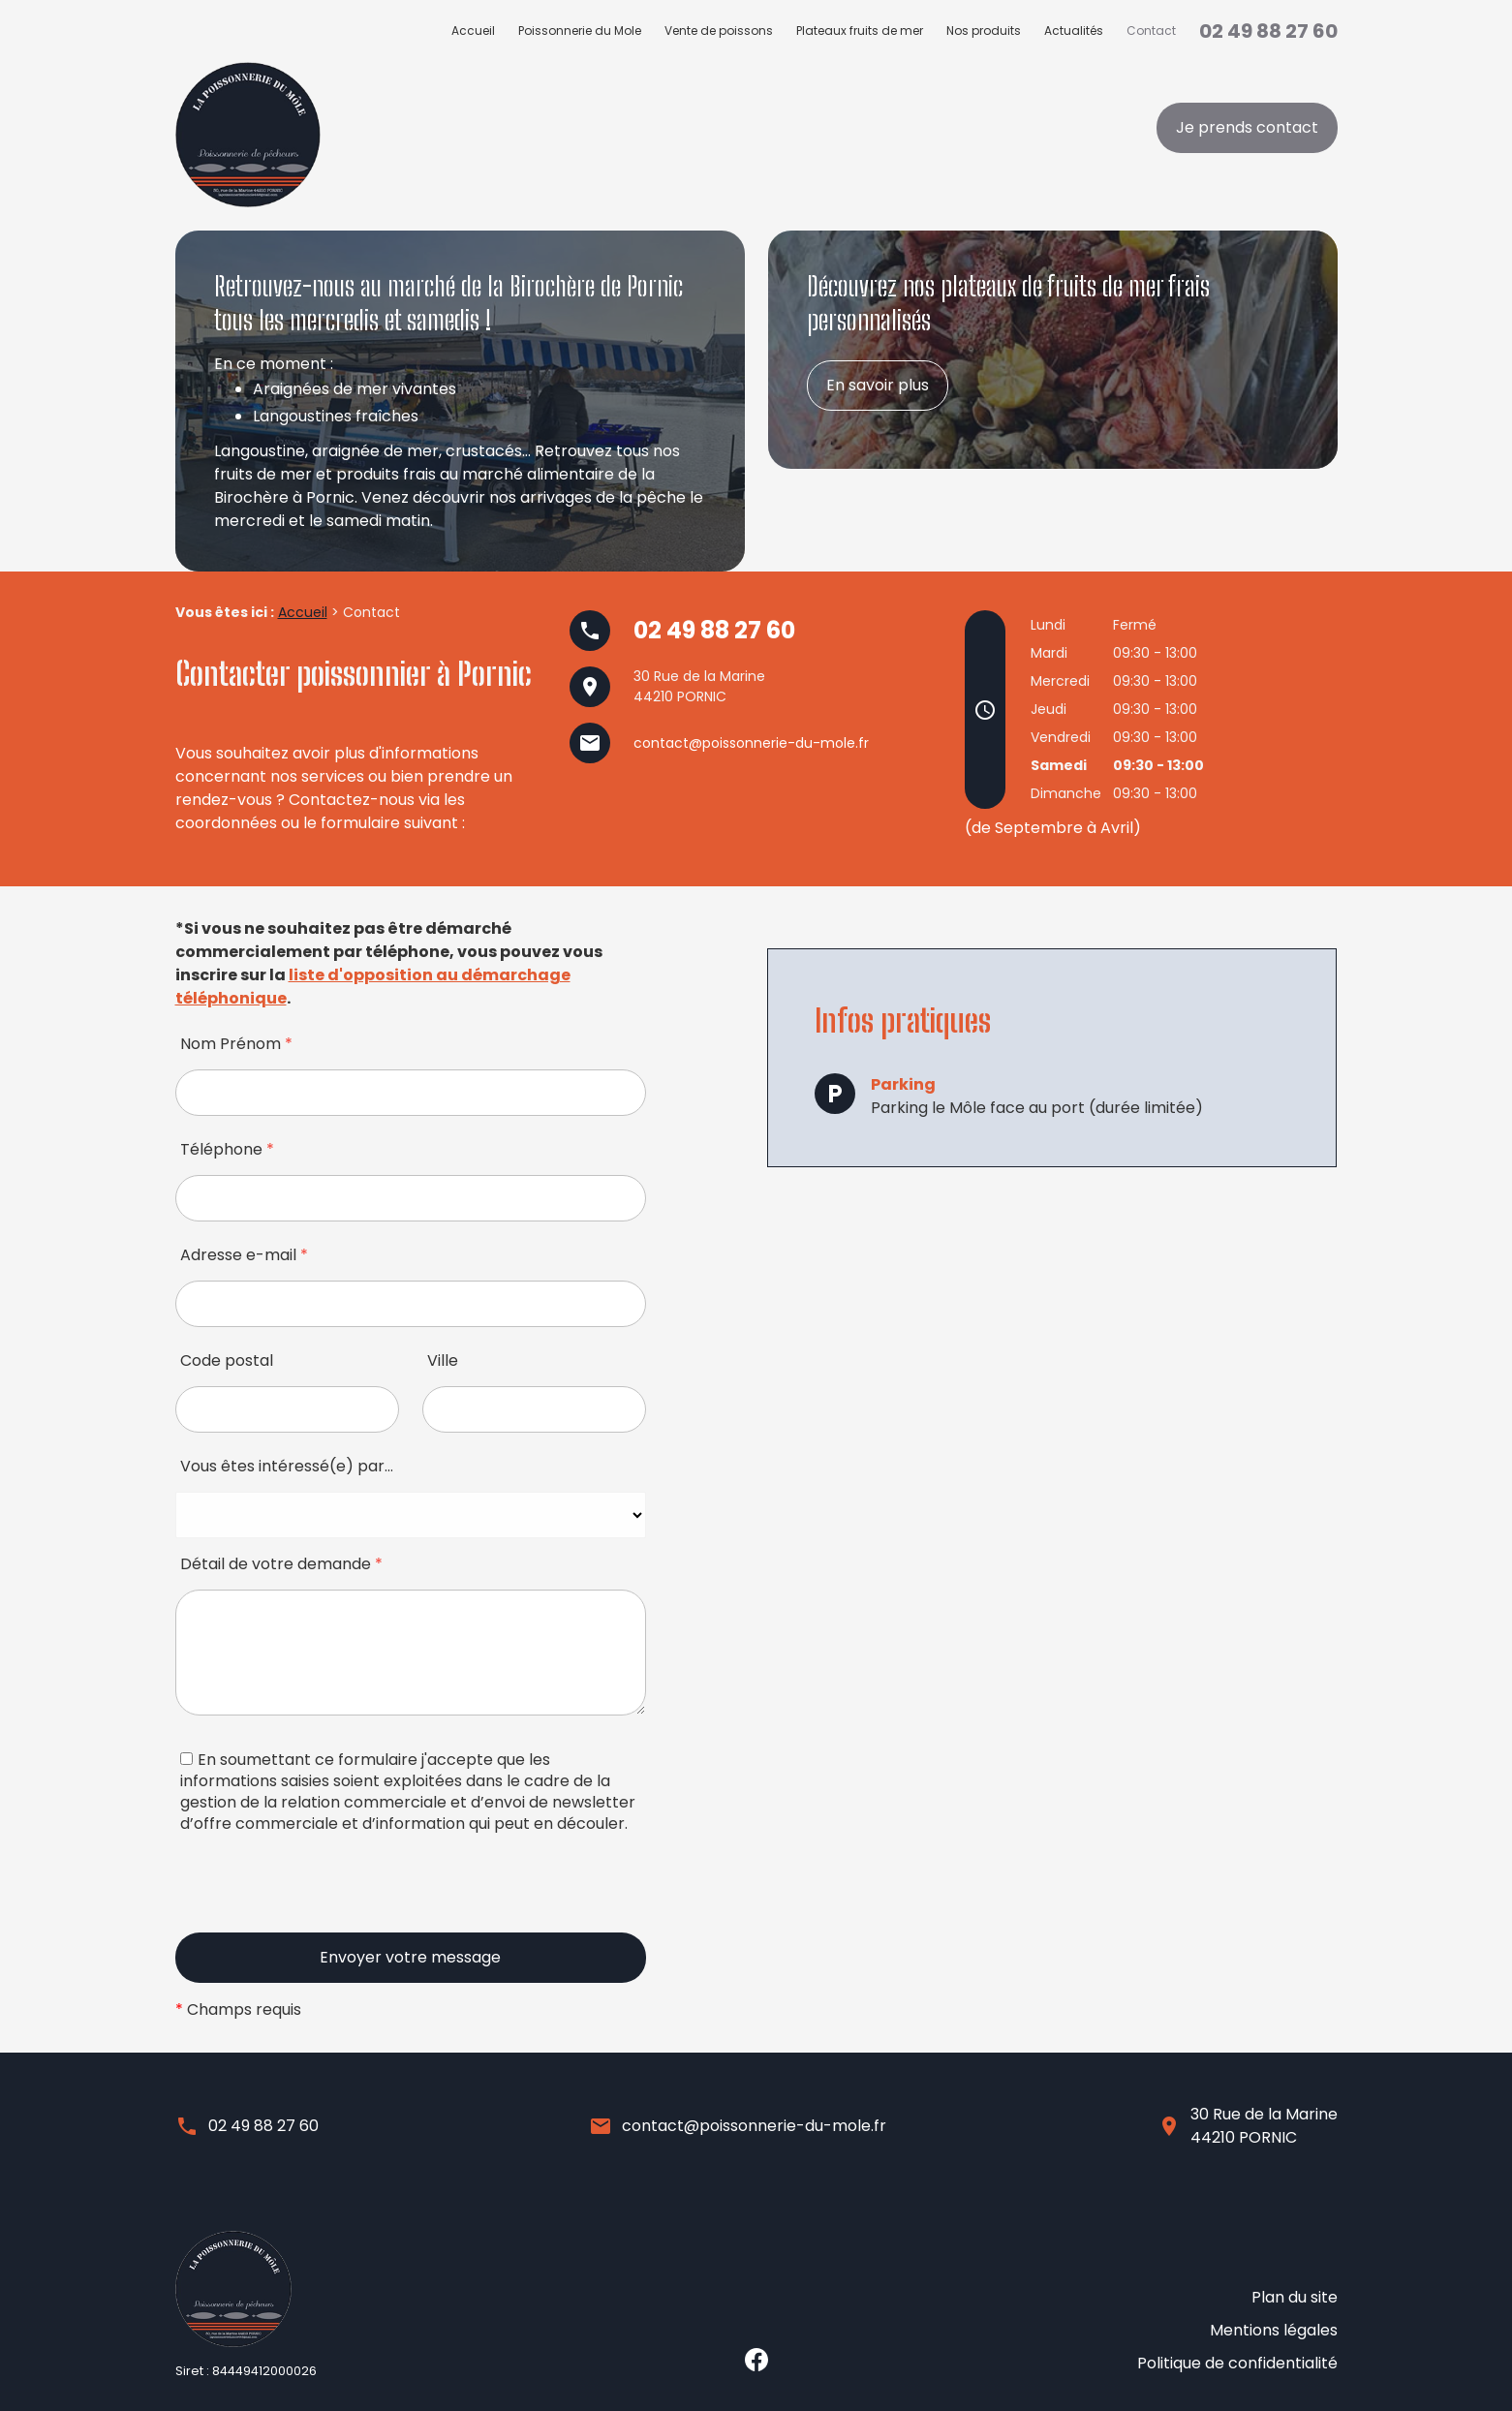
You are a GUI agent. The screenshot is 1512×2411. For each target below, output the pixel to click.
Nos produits (983, 30)
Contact (1151, 30)
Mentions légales (1274, 2345)
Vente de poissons (718, 30)
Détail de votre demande (281, 1564)
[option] (460, 401)
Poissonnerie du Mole (579, 30)
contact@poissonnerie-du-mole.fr (751, 743)
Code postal (226, 1360)
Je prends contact (1247, 127)
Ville (442, 1360)
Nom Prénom (236, 1044)
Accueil (473, 30)
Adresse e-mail (244, 1255)
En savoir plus (877, 385)
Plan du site (1294, 2321)
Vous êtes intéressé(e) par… (286, 1466)
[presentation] (322, 1894)
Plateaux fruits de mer (859, 30)
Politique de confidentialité (1237, 2368)
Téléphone (227, 1149)
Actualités (1073, 30)
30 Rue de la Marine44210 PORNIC (1264, 2125)
